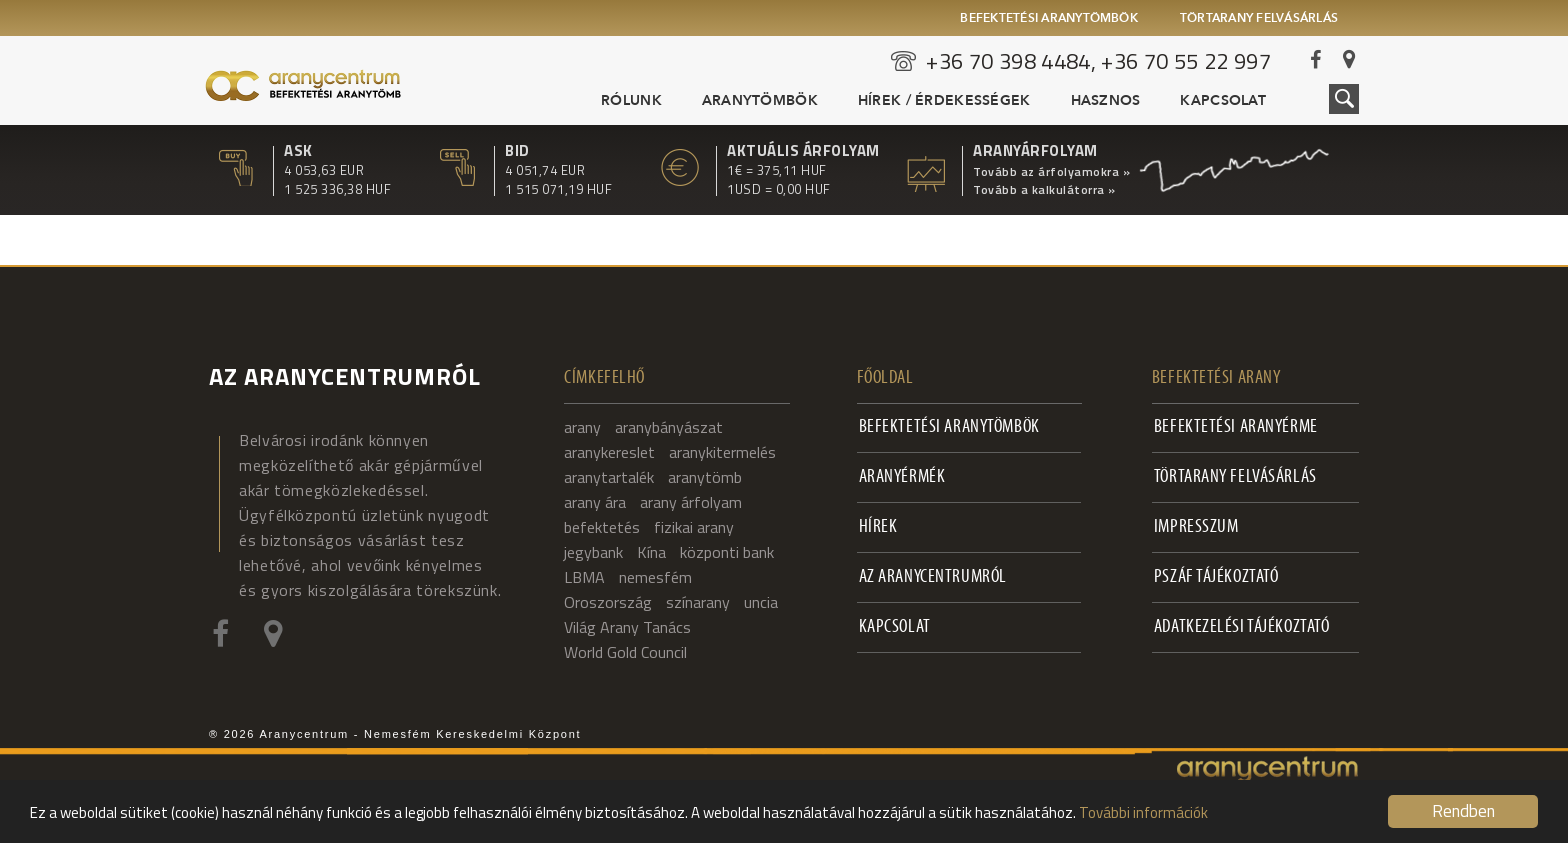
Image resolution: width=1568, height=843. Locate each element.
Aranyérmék (902, 477)
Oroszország (608, 602)
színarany (698, 602)
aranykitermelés (722, 452)
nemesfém (655, 577)
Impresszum (1196, 527)
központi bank (727, 552)
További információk (1143, 812)
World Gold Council (625, 652)
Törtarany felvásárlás (1259, 19)
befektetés (602, 527)
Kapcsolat (1223, 101)
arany (582, 427)
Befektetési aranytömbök (1049, 19)
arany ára (595, 502)
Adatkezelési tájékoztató (1242, 627)
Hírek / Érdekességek (944, 101)
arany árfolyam (691, 502)
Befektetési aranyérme (1236, 427)
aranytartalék (609, 477)
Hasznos (1106, 101)
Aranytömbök (760, 101)
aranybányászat (669, 427)
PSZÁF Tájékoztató (1216, 577)
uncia (761, 602)
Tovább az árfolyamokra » (1051, 172)
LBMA (584, 577)
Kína (651, 552)
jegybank (593, 552)
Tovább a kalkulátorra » (1044, 190)
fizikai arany (694, 527)
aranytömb (705, 477)
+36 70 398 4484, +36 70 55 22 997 (1098, 61)
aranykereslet (609, 452)
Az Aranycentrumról (933, 577)
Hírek (878, 527)
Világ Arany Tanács (627, 627)
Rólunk (631, 101)
